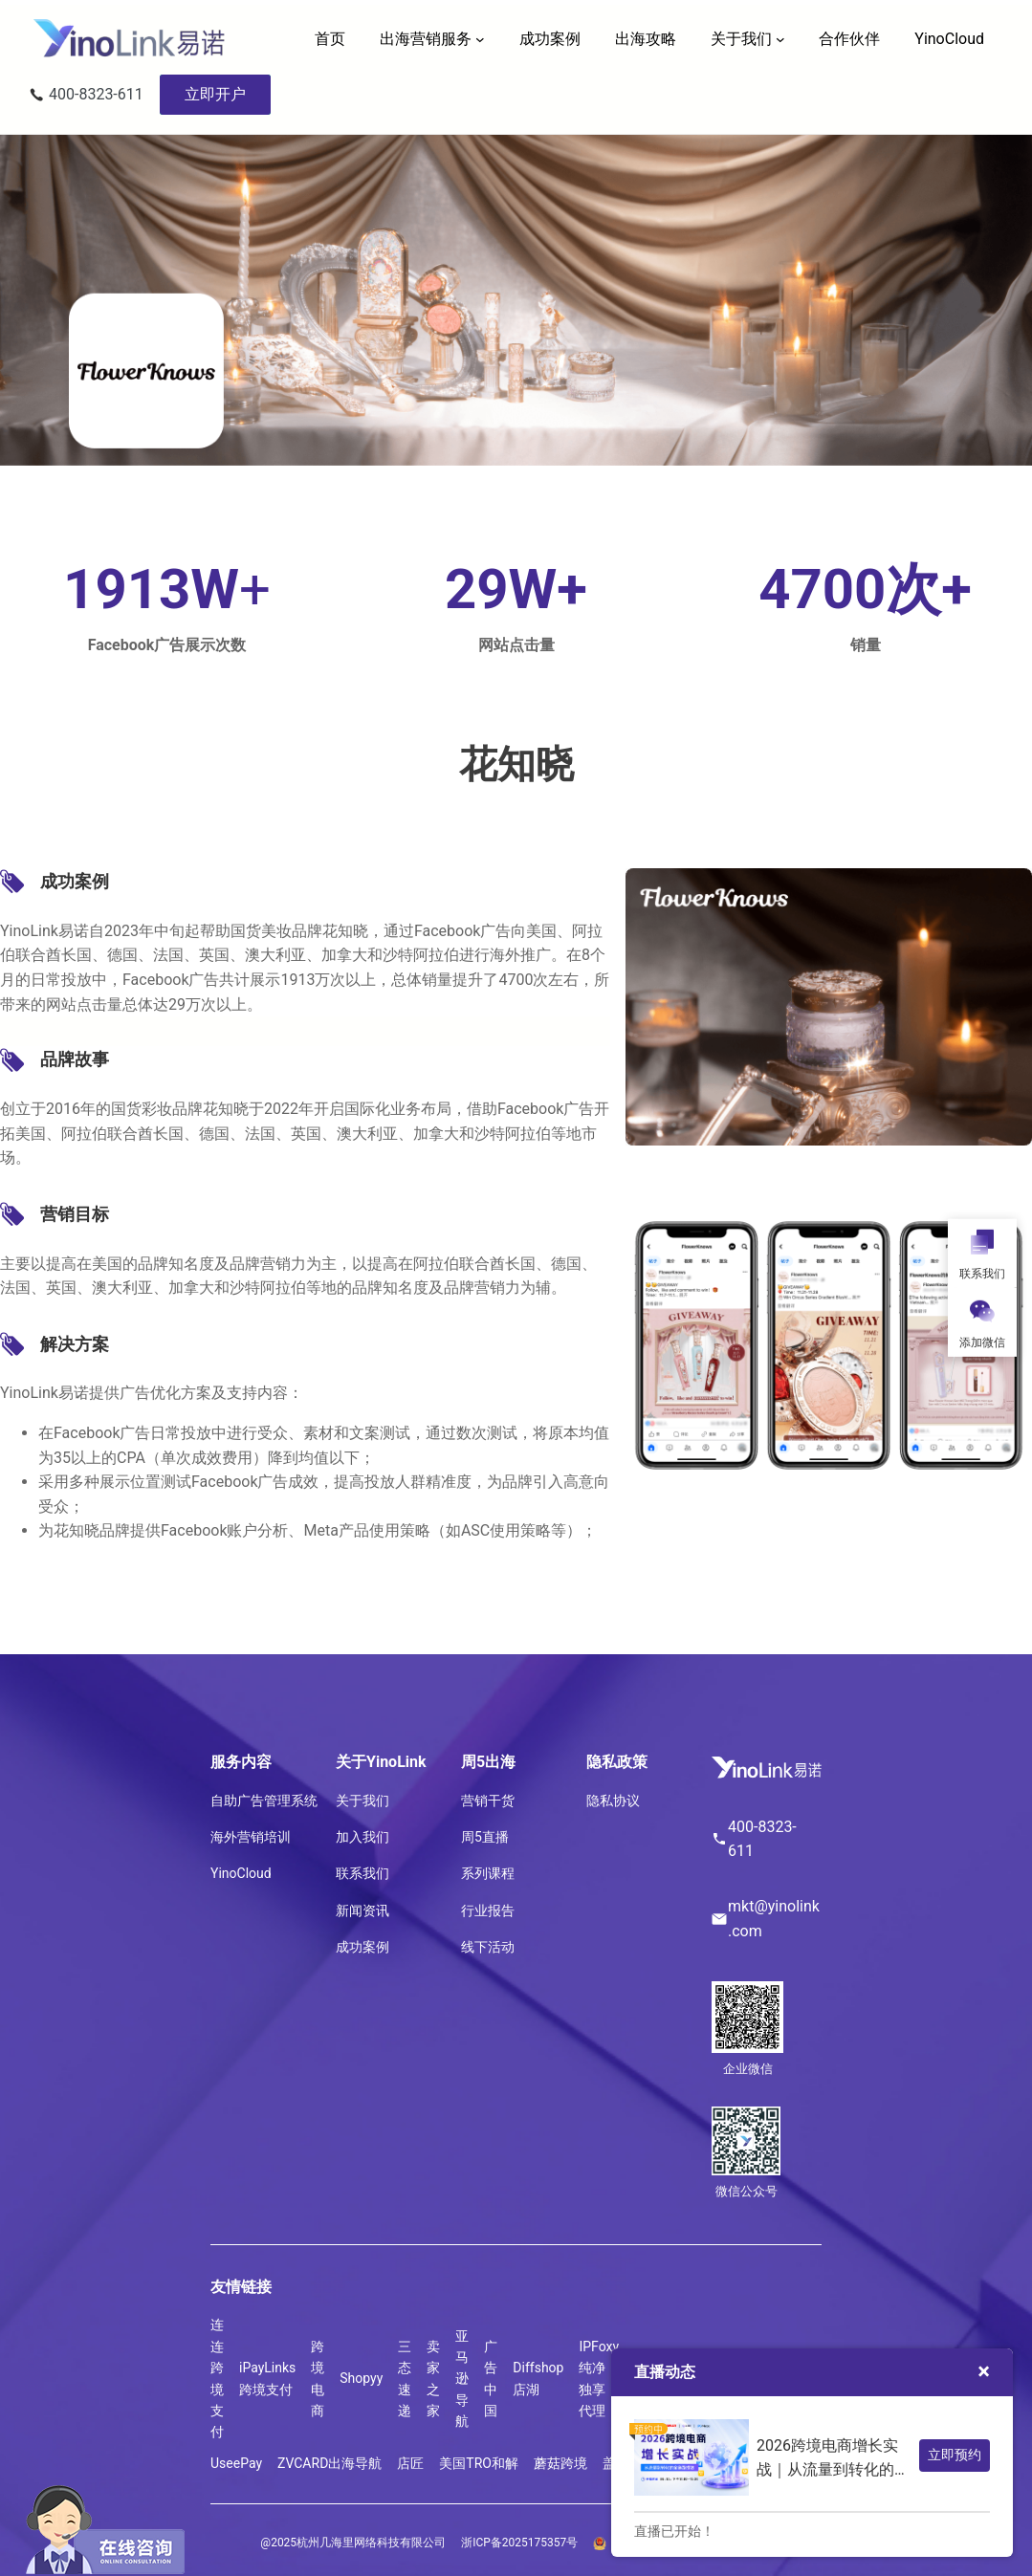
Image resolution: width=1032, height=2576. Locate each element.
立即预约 (954, 2454)
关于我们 (741, 39)
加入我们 (362, 1837)
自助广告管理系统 (264, 1800)
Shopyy (361, 2378)
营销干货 (488, 1800)
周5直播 (485, 1837)
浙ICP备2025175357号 (519, 2542)
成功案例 (362, 1946)
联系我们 (362, 1873)
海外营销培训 (250, 1837)
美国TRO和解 (478, 2463)
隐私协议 (613, 1800)
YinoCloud (241, 1873)
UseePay (236, 2463)
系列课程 (488, 1873)
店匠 (410, 2463)
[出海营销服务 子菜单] (480, 39)
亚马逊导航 (462, 2379)
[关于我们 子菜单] (780, 39)
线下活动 (488, 1946)
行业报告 (488, 1910)
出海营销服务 (426, 39)
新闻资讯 (362, 1910)
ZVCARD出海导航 (329, 2463)
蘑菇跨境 (560, 2463)
